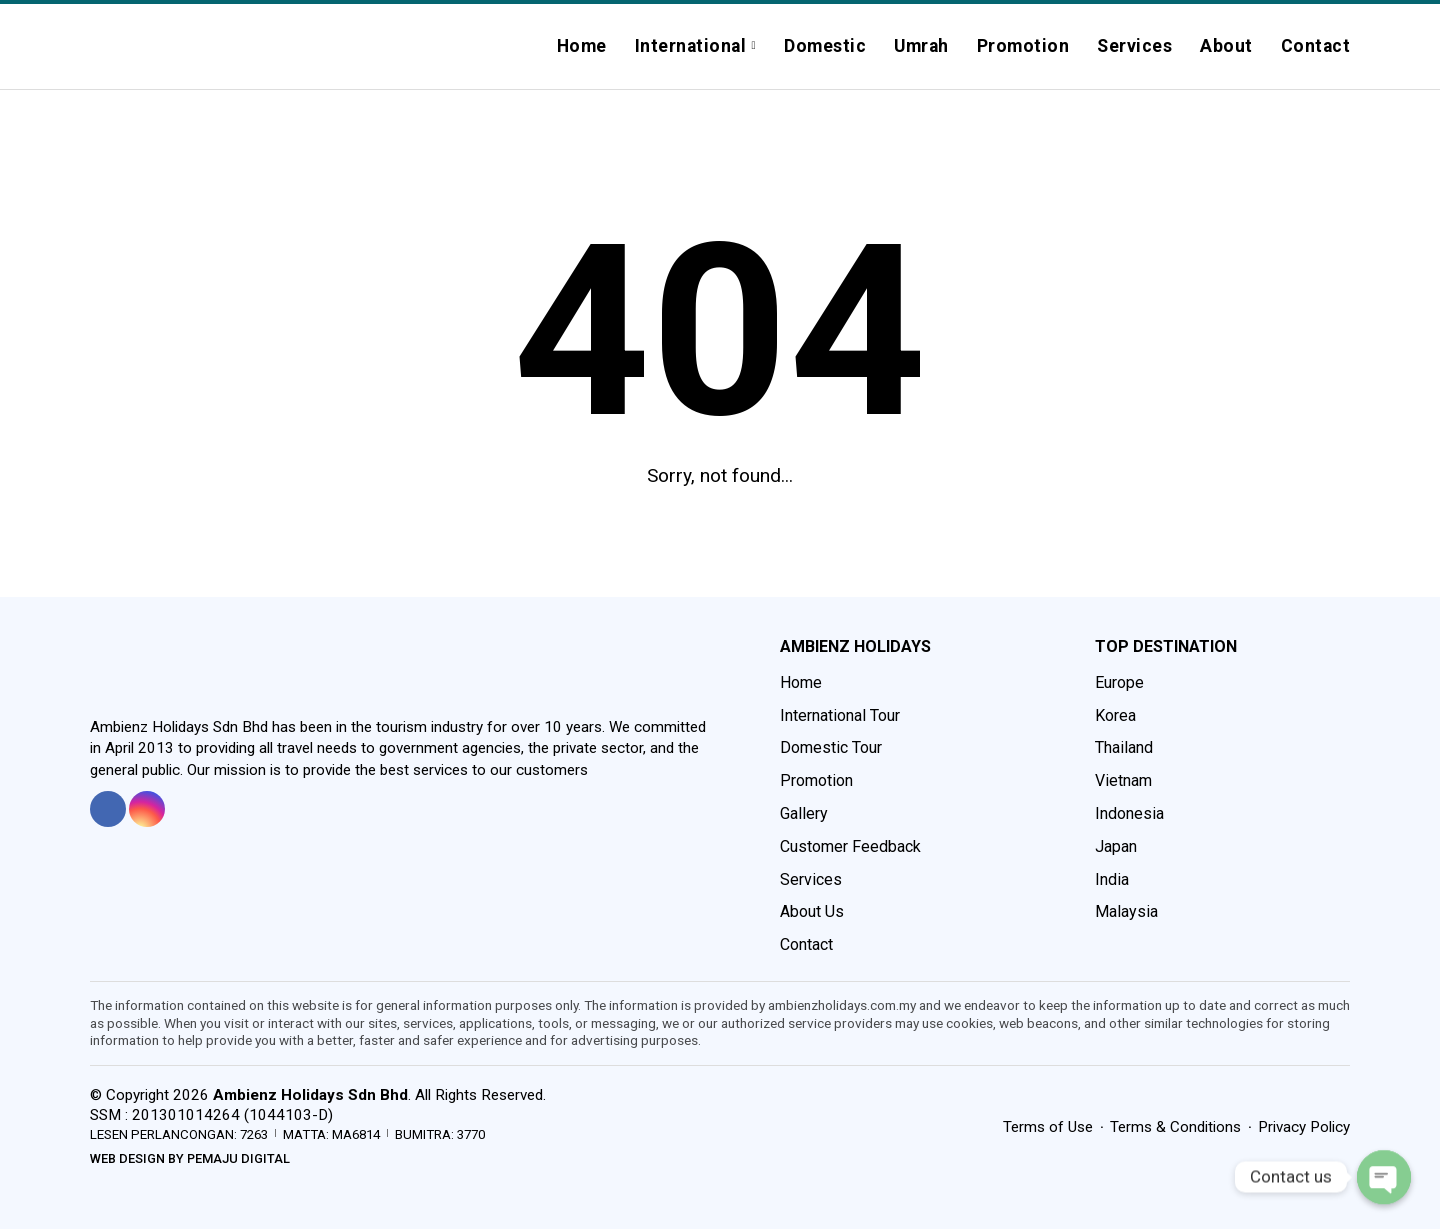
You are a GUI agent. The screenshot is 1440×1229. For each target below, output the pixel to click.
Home (582, 46)
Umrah (921, 46)
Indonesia (1129, 813)
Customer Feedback (850, 846)
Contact (1316, 46)
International (691, 46)
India (1112, 879)
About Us (812, 911)
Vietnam (1123, 780)
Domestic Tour (831, 747)
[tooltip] (108, 809)
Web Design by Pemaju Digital (190, 1158)
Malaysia (1126, 911)
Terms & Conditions (1175, 1127)
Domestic (825, 46)
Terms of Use (1048, 1127)
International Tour (840, 715)
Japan (1116, 846)
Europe (1119, 682)
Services (1134, 46)
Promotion (1023, 46)
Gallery (804, 813)
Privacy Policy (1304, 1127)
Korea (1115, 715)
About (1226, 46)
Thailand (1124, 747)
